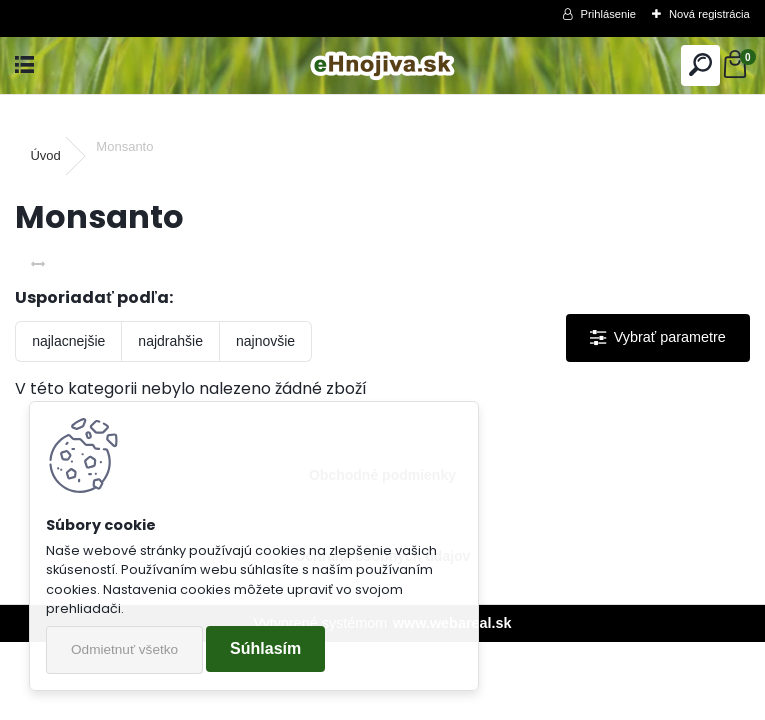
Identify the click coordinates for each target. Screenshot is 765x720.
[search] (700, 65)
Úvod (45, 155)
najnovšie (265, 341)
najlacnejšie (68, 341)
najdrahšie (170, 341)
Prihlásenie (608, 14)
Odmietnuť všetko (124, 649)
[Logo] (382, 65)
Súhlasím (265, 648)
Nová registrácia (709, 14)
